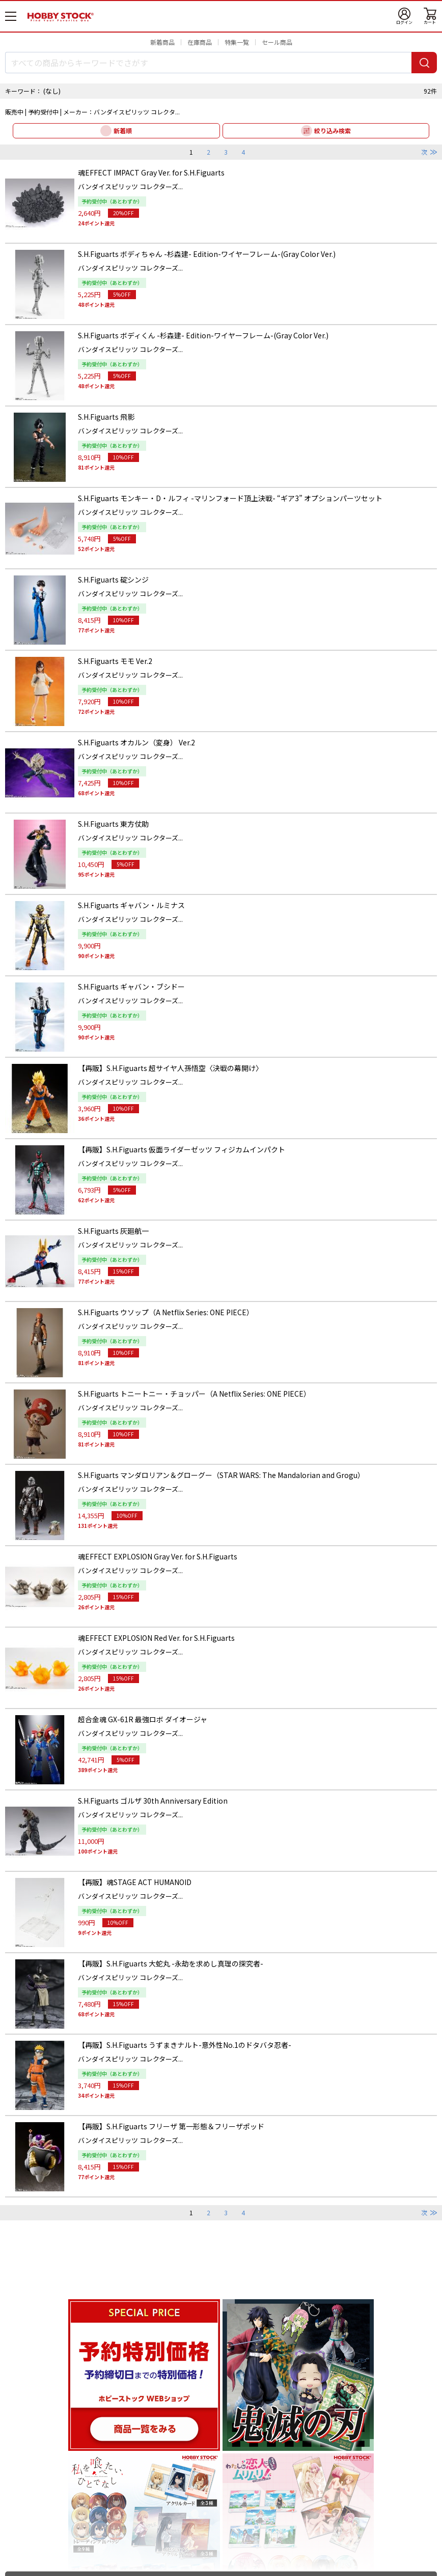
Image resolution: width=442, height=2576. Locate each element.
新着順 (123, 130)
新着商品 (162, 42)
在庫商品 (199, 42)
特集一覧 (237, 42)
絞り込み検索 (332, 130)
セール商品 (277, 42)
